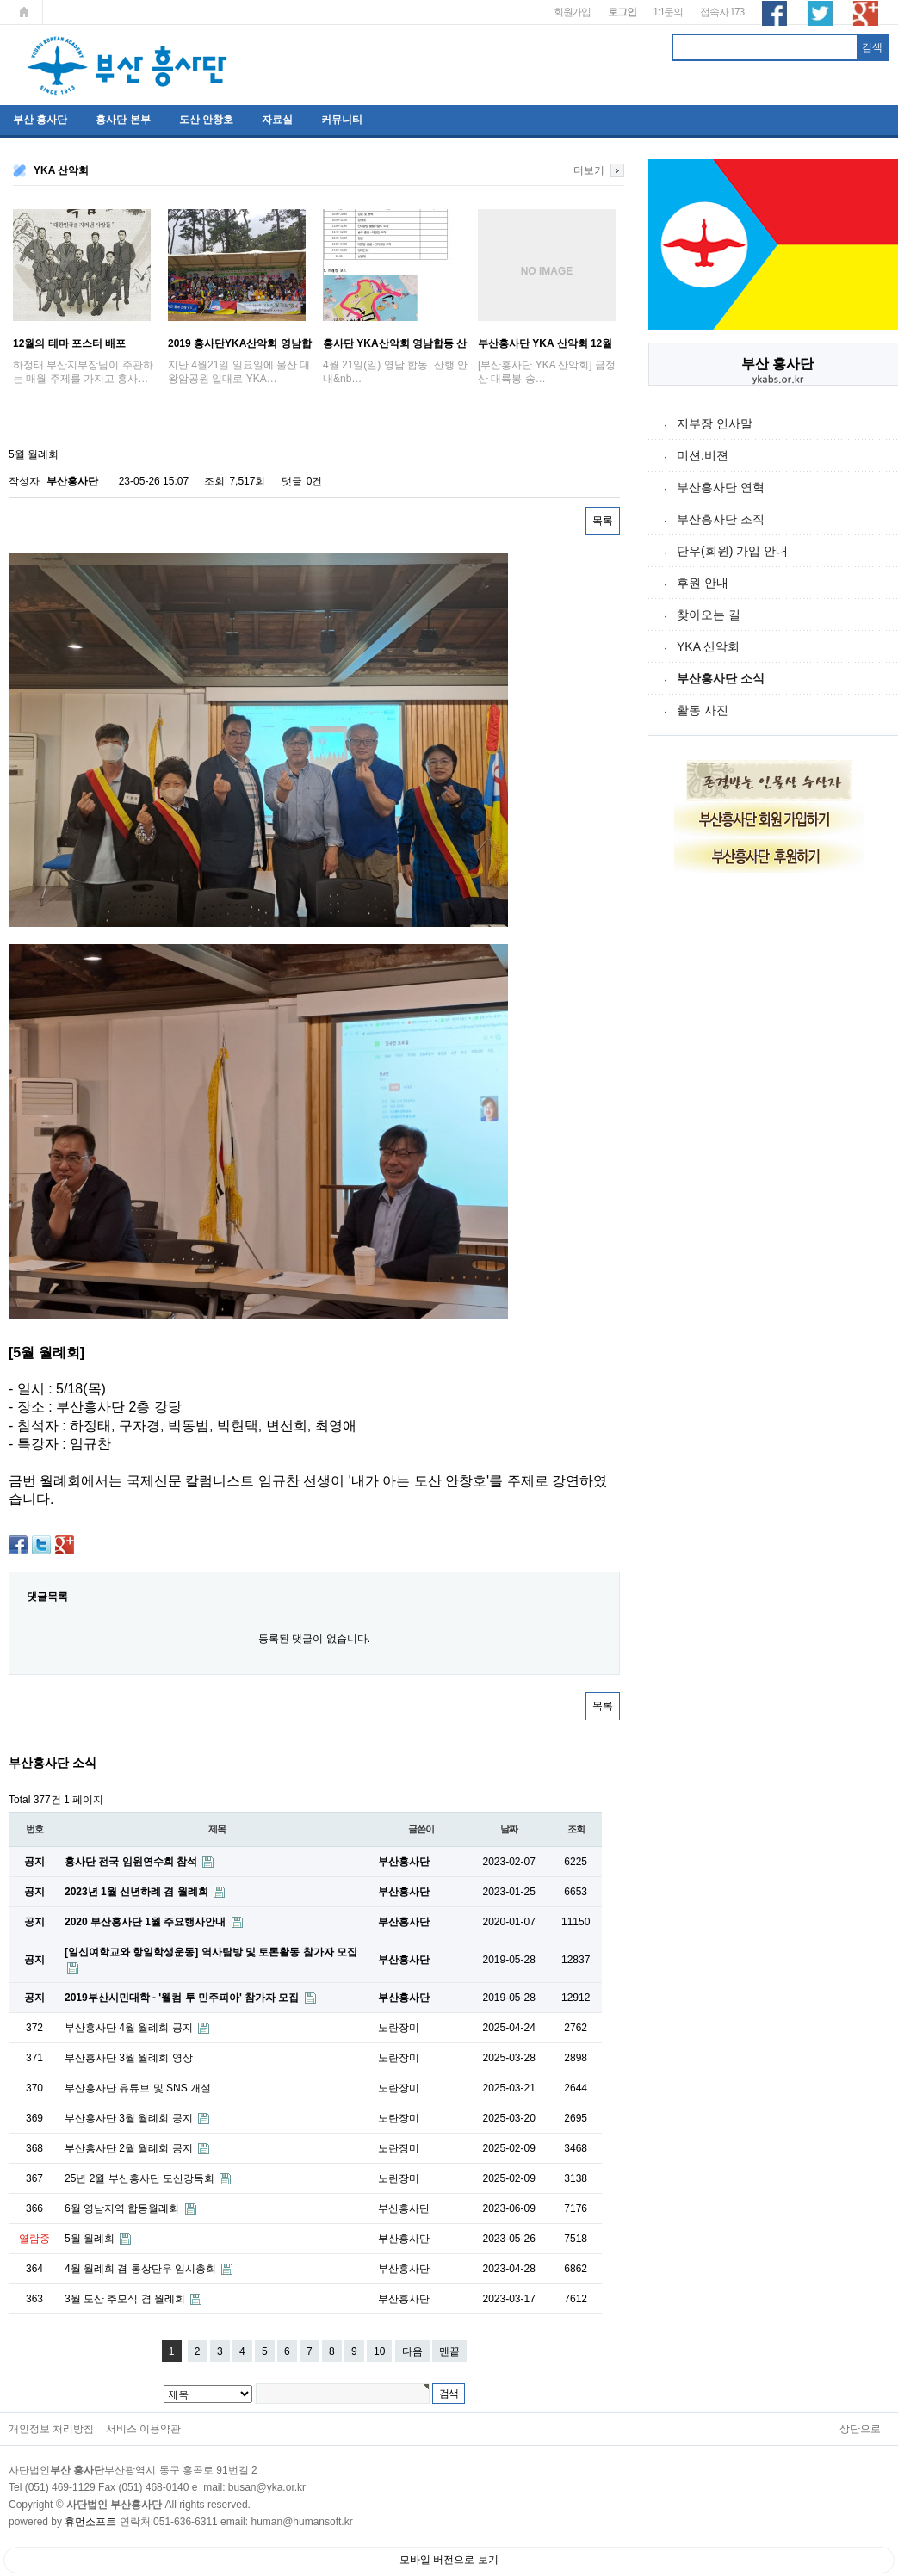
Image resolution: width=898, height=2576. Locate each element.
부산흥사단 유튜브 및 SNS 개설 (138, 2088)
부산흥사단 (72, 481)
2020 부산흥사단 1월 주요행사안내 (147, 1922)
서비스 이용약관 (143, 2429)
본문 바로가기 (0, 0)
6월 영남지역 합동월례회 (124, 2208)
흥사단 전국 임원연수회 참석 (132, 1862)
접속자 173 (722, 12)
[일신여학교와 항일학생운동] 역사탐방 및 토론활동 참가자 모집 (211, 1952)
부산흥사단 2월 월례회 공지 (130, 2148)
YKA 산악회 (708, 646)
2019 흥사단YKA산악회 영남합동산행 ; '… (240, 343)
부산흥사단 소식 (721, 678)
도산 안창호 (206, 120)
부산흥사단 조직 (721, 519)
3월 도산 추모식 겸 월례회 (126, 2299)
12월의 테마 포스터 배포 (69, 343)
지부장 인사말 (714, 423)
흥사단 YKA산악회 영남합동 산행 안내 (395, 343)
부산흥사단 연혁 (721, 487)
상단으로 (860, 2429)
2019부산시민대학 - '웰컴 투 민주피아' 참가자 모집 (183, 1998)
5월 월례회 (91, 2239)
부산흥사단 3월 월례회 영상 (129, 2058)
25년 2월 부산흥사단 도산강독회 (141, 2178)
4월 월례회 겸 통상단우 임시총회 (142, 2269)
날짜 (508, 1829)
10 (379, 2351)
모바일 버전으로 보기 (449, 2560)
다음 (412, 2351)
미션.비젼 (702, 455)
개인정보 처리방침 (51, 2429)
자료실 (277, 120)
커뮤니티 (341, 120)
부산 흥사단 (40, 120)
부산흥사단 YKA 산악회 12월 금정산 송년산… (545, 343)
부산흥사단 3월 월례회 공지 (130, 2118)
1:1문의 (668, 12)
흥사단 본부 (123, 120)
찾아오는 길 (708, 614)
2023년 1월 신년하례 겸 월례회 (138, 1892)
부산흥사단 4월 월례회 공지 (130, 2028)
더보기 (588, 170)
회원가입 (572, 12)
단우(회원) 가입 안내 (732, 551)
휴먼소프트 (90, 2522)
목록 (602, 521)
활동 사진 (702, 710)
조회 (576, 1829)
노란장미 (398, 2028)
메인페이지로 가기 (25, 12)
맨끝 (449, 2351)
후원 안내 (702, 583)
